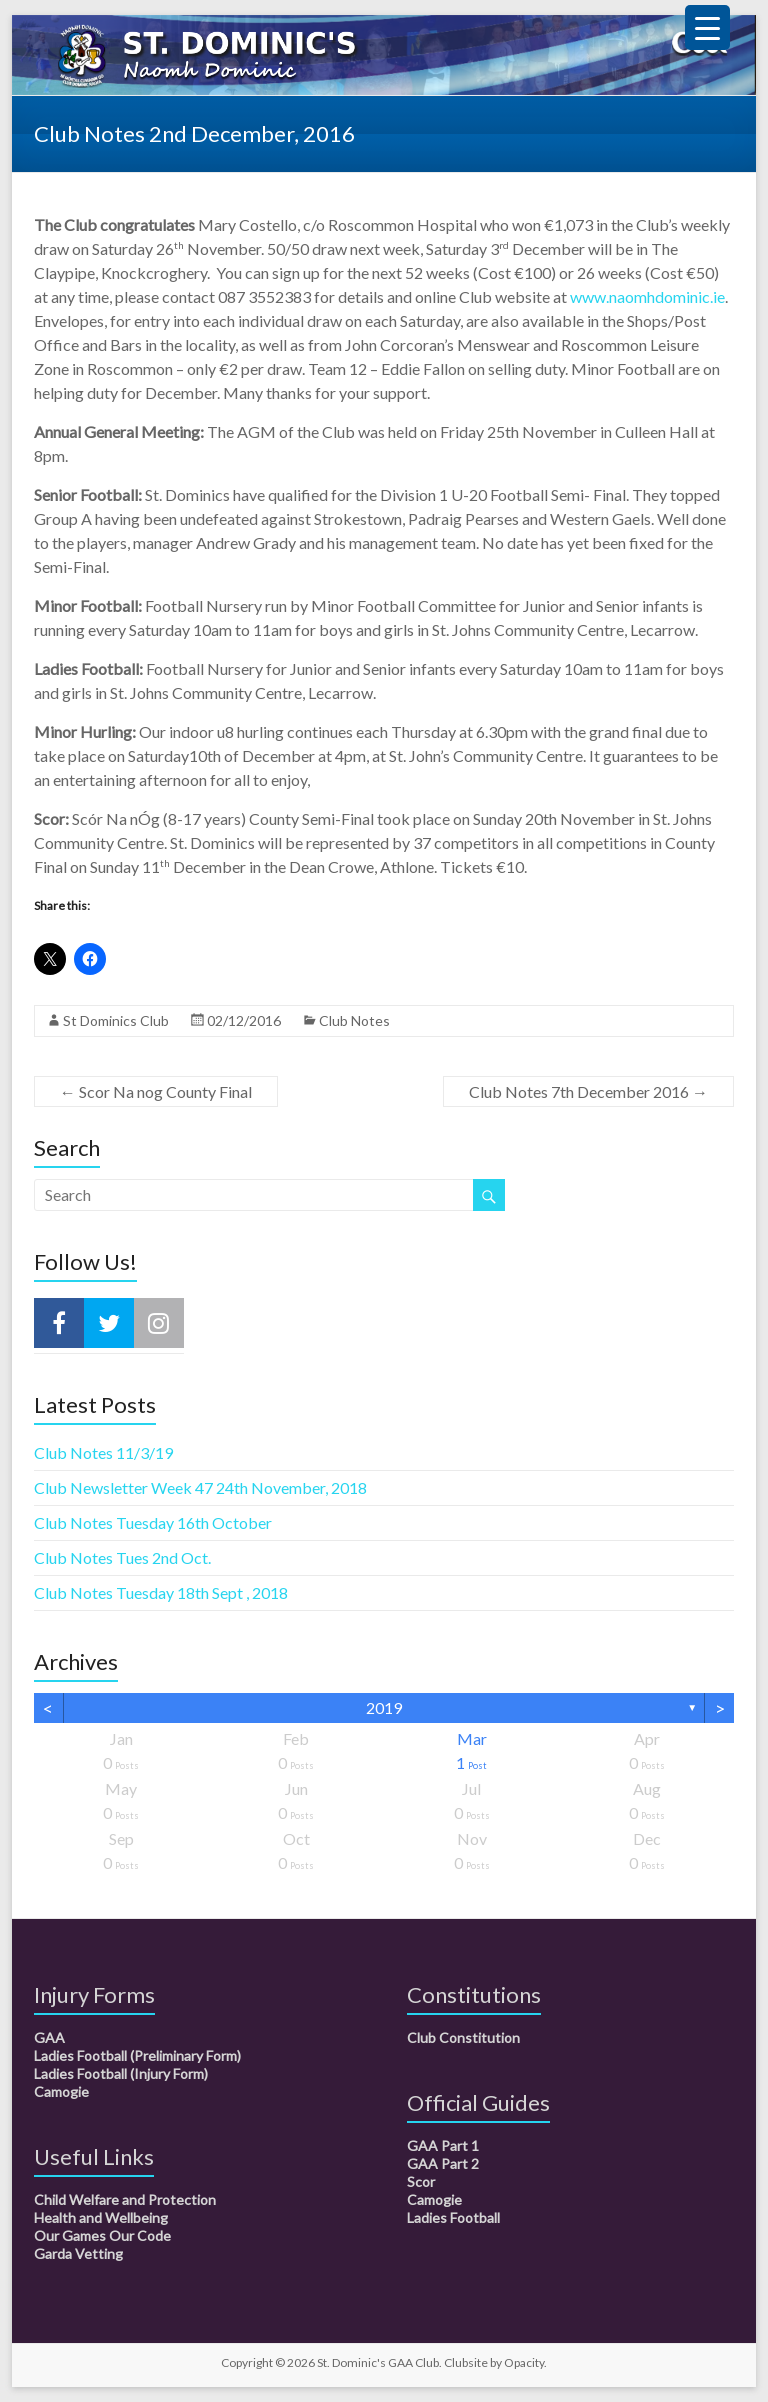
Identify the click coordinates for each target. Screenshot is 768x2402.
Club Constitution (463, 2037)
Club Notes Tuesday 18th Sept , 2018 (161, 1592)
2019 (384, 1707)
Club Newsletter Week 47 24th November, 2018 (200, 1487)
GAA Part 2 (443, 2163)
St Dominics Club (116, 1020)
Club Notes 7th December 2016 (588, 1091)
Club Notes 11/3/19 (103, 1452)
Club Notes (354, 1020)
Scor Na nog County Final (156, 1091)
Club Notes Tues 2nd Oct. (122, 1557)
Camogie (61, 2091)
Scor (421, 2181)
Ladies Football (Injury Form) (121, 2073)
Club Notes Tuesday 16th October (153, 1522)
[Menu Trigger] (707, 27)
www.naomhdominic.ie (647, 296)
